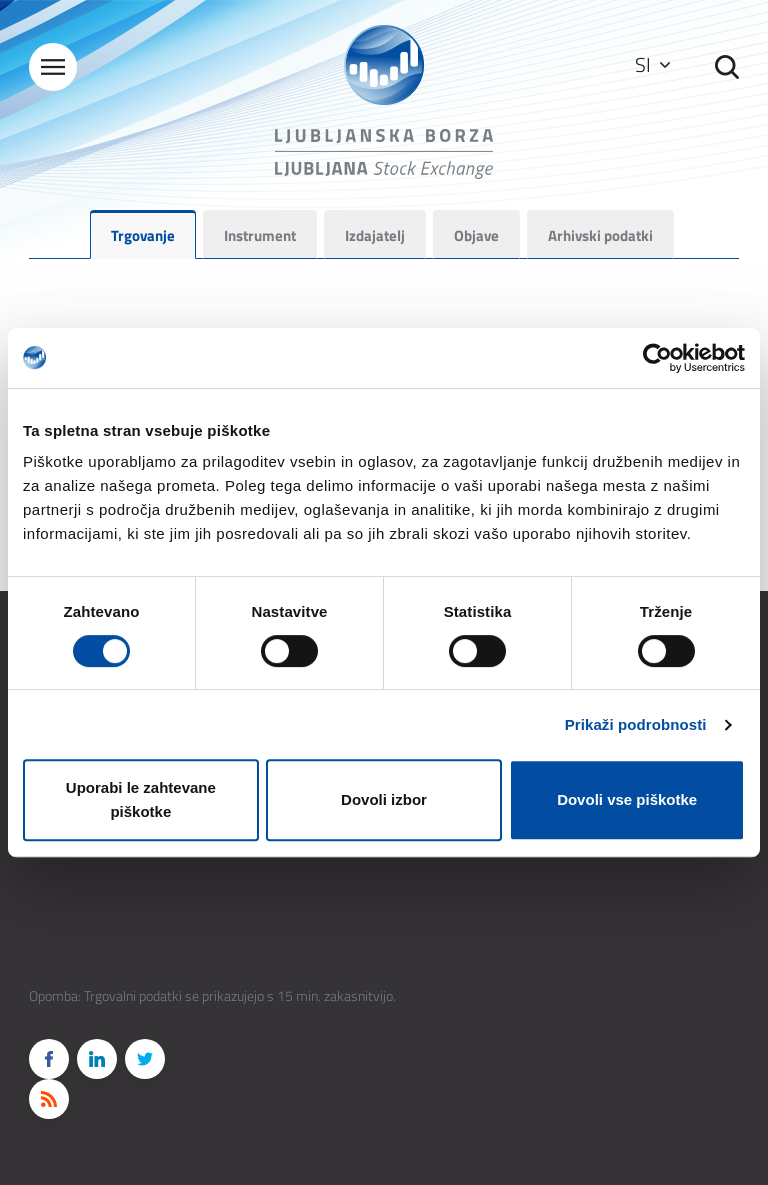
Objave (476, 235)
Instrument (260, 235)
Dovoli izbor (384, 799)
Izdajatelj (375, 235)
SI (652, 64)
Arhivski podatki (600, 235)
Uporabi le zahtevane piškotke (141, 799)
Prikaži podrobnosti (636, 724)
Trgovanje (143, 235)
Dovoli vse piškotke (627, 799)
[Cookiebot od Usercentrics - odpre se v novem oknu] (657, 358)
